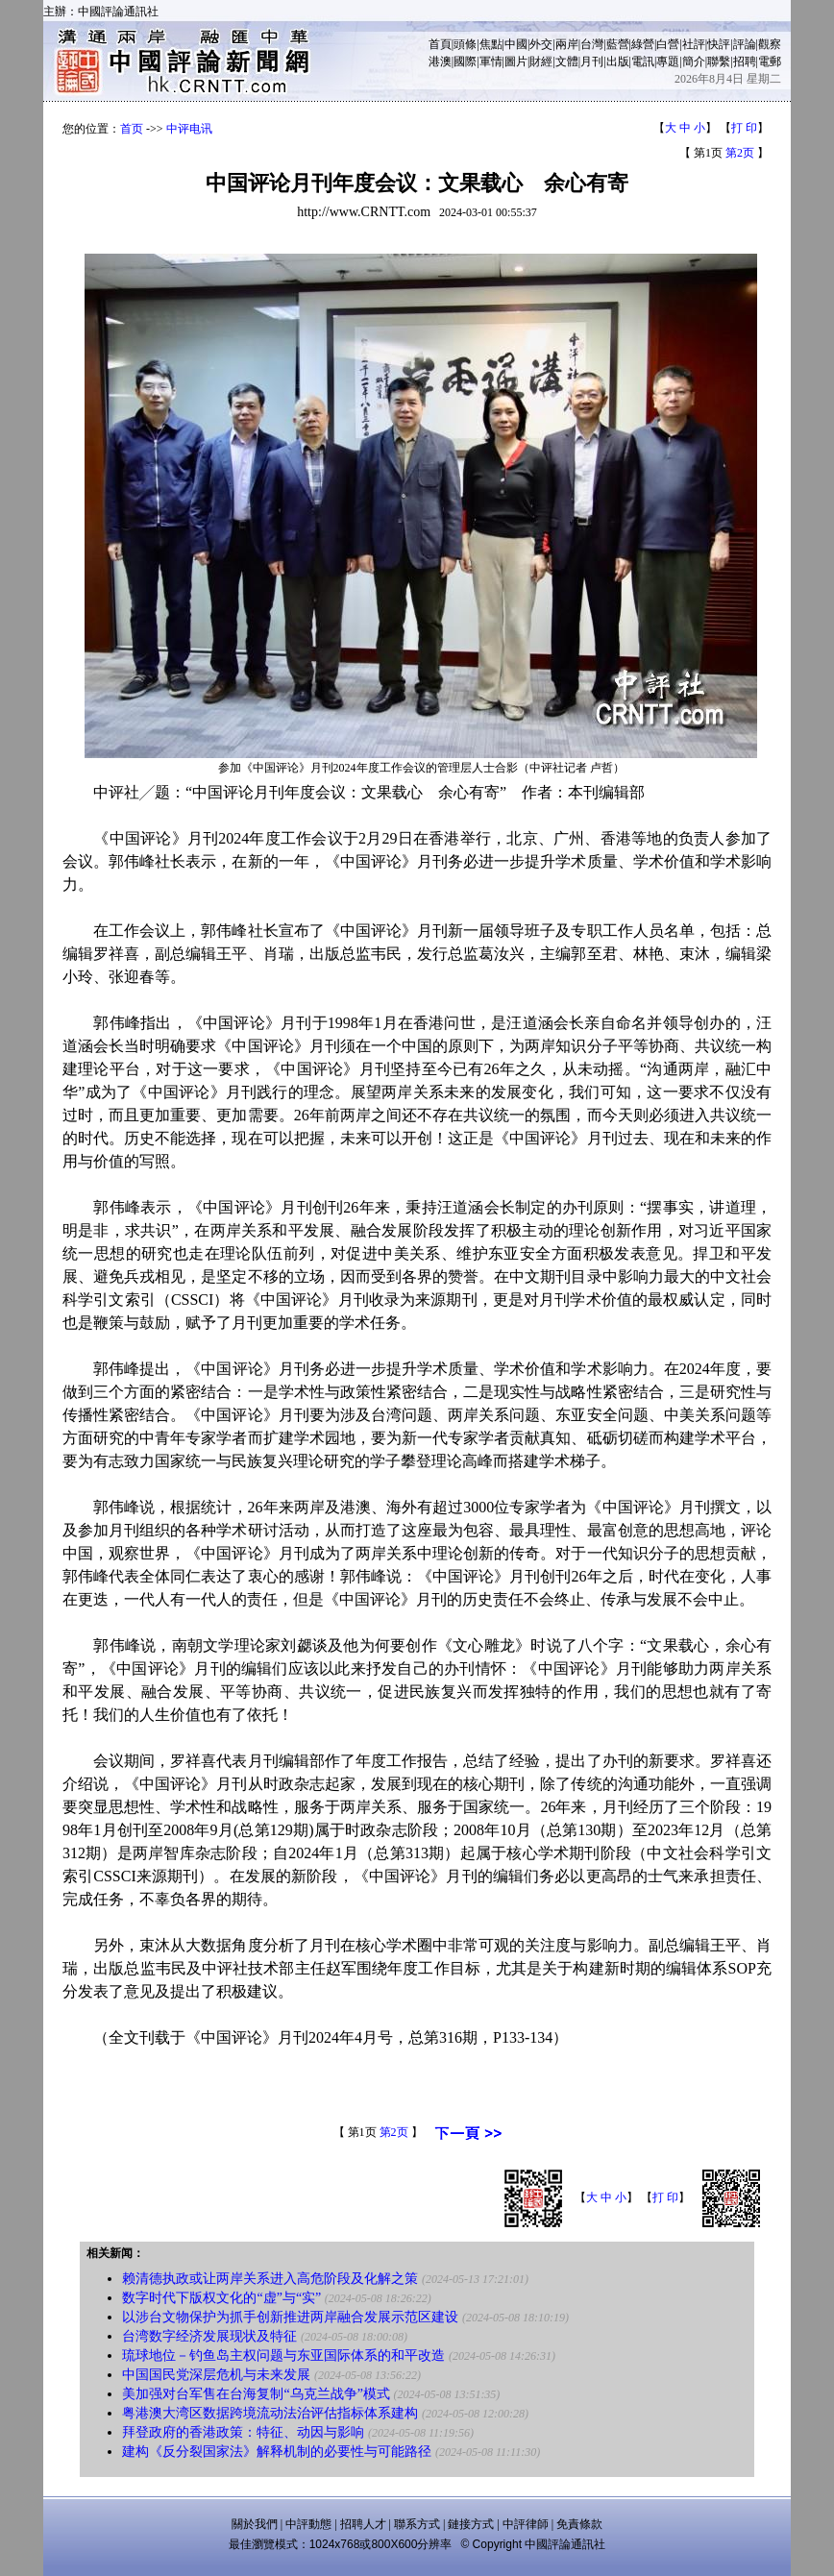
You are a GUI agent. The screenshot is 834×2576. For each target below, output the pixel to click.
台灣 (591, 44)
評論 (744, 44)
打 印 (744, 128)
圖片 (515, 61)
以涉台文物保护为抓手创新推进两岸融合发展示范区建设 (290, 2317)
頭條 (465, 44)
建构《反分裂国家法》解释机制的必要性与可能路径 (276, 2451)
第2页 (739, 152)
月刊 (591, 61)
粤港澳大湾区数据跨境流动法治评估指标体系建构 (270, 2413)
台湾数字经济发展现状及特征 (209, 2336)
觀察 (769, 44)
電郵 (769, 61)
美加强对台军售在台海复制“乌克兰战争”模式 (255, 2394)
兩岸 (566, 44)
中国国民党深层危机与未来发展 (216, 2374)
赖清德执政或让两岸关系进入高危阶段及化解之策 (270, 2278)
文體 (566, 61)
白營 (667, 44)
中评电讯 (189, 128)
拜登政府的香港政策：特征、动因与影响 (243, 2432)
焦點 (491, 44)
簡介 (693, 61)
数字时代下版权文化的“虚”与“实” (221, 2298)
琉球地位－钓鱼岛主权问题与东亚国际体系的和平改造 (283, 2355)
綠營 (642, 44)
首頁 (440, 44)
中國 (515, 44)
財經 (540, 61)
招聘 (744, 61)
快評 (718, 44)
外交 (540, 44)
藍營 (617, 44)
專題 (667, 61)
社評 (693, 44)
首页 (131, 128)
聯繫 (718, 61)
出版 (617, 61)
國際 (465, 61)
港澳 (440, 61)
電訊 (642, 61)
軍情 (491, 61)
